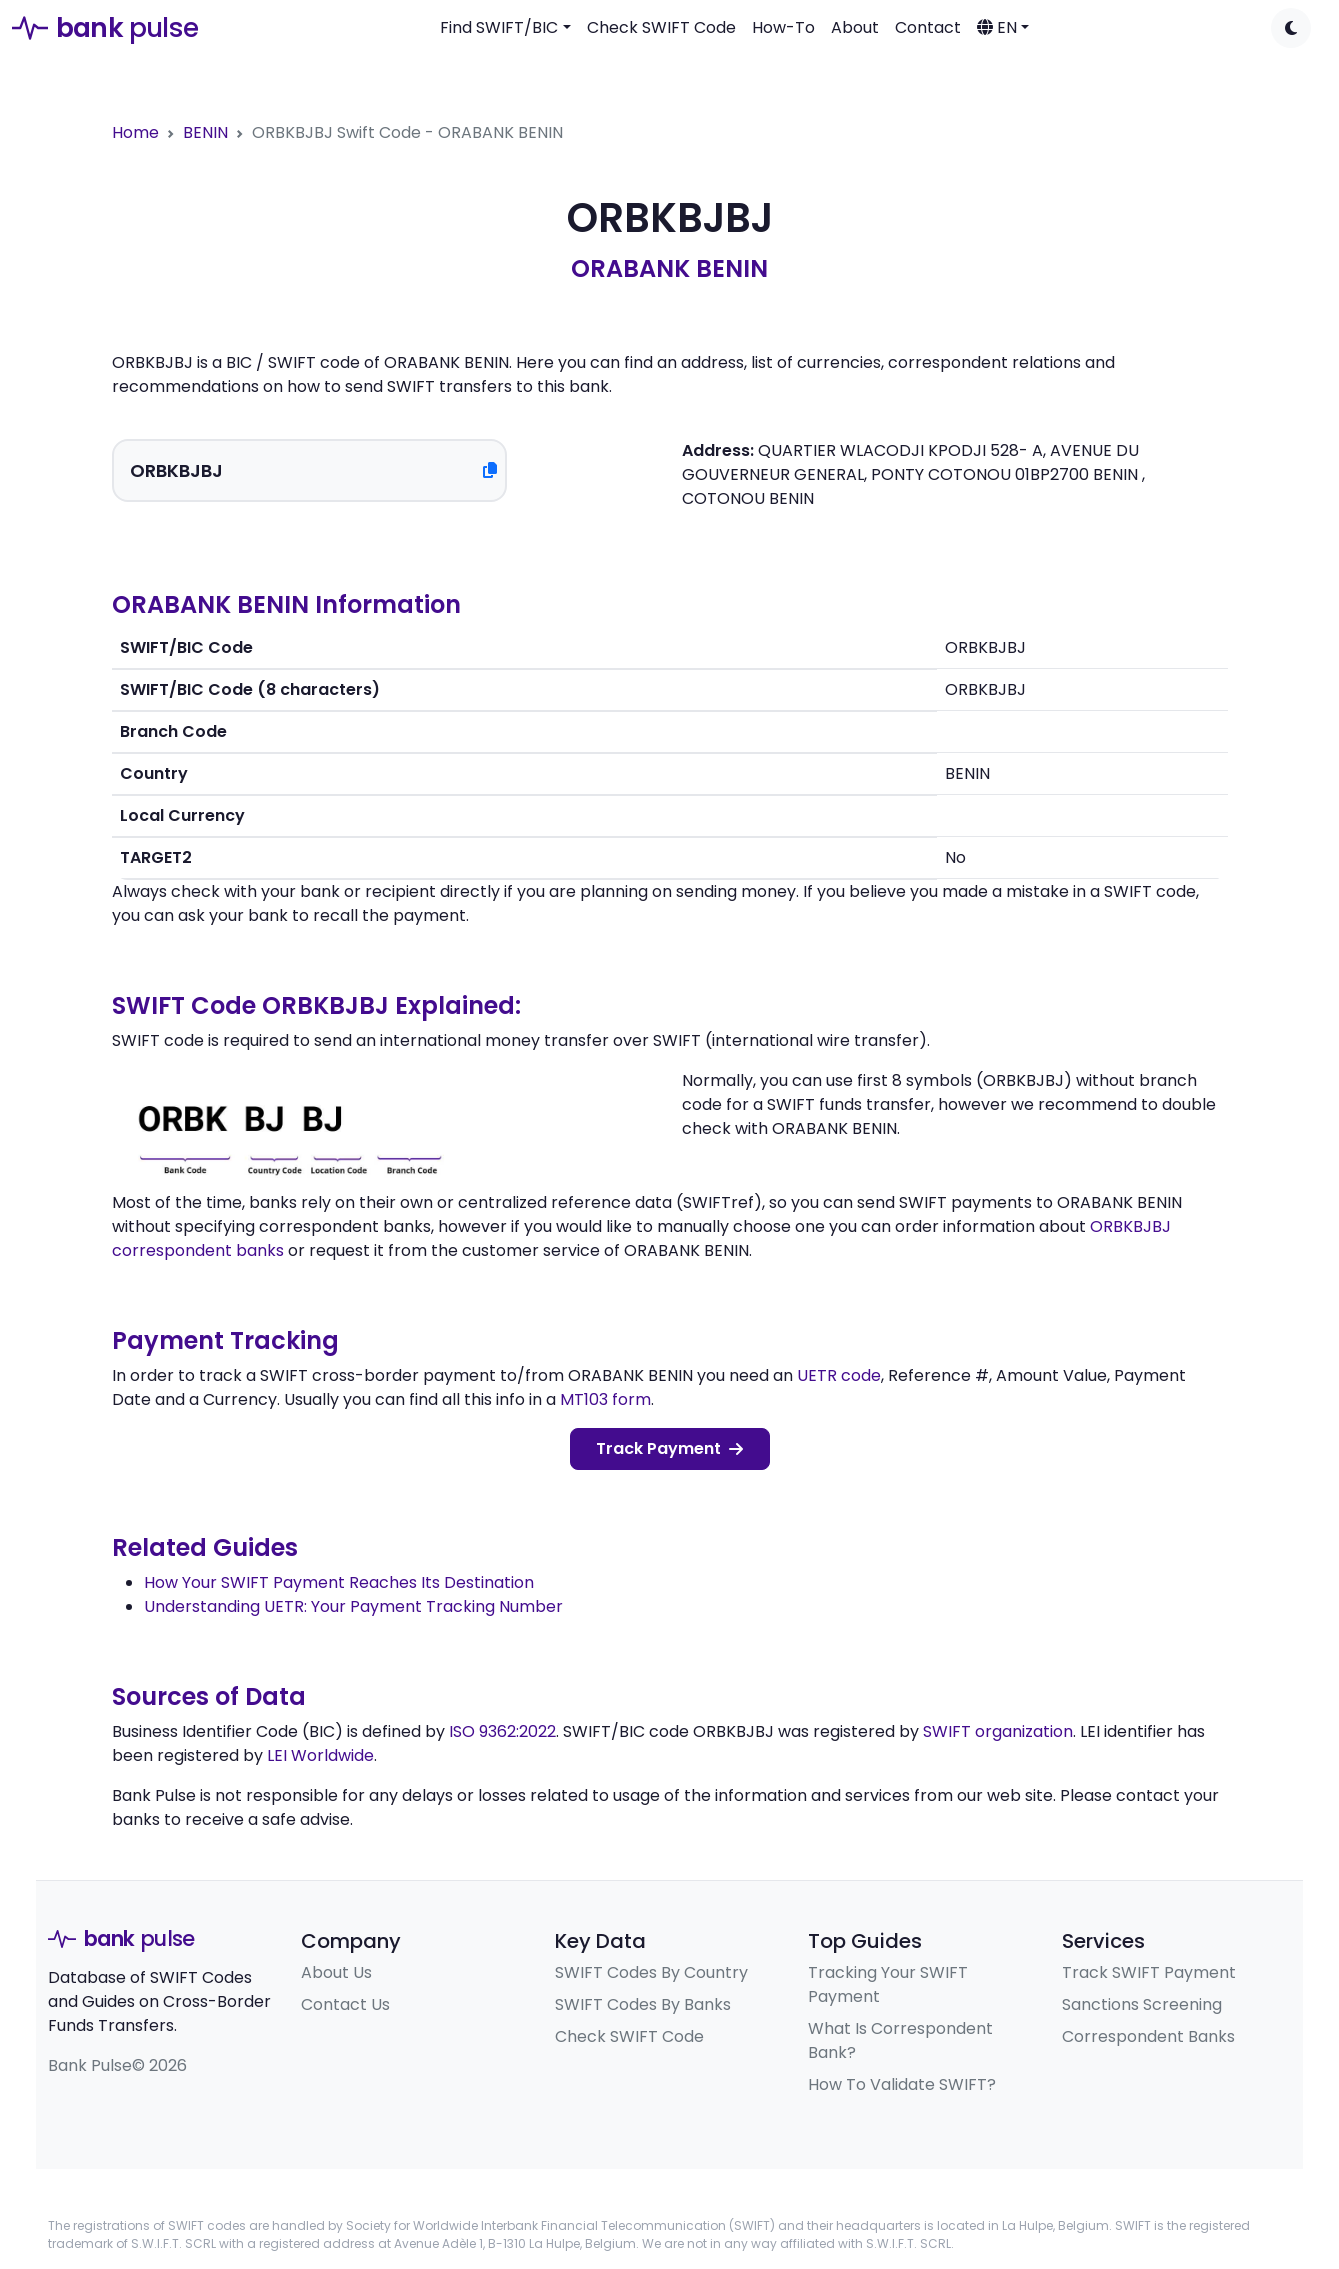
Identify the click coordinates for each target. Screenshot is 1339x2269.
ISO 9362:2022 (502, 1731)
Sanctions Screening (1142, 2004)
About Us (336, 1972)
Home (135, 132)
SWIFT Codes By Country (651, 1972)
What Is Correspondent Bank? (900, 2040)
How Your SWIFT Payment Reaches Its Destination (339, 1582)
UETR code (839, 1375)
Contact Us (345, 2004)
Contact (928, 27)
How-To (783, 27)
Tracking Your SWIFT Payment (888, 1984)
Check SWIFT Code (661, 27)
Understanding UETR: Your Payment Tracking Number (353, 1606)
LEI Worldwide (320, 1755)
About (855, 27)
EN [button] (997, 27)
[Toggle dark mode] (1291, 28)
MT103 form (605, 1399)
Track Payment (669, 1448)
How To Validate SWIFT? (902, 2084)
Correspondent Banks (1148, 2036)
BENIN (205, 132)
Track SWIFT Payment (1149, 1972)
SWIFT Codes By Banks (643, 2004)
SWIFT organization (998, 1731)
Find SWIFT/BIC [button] (499, 27)
